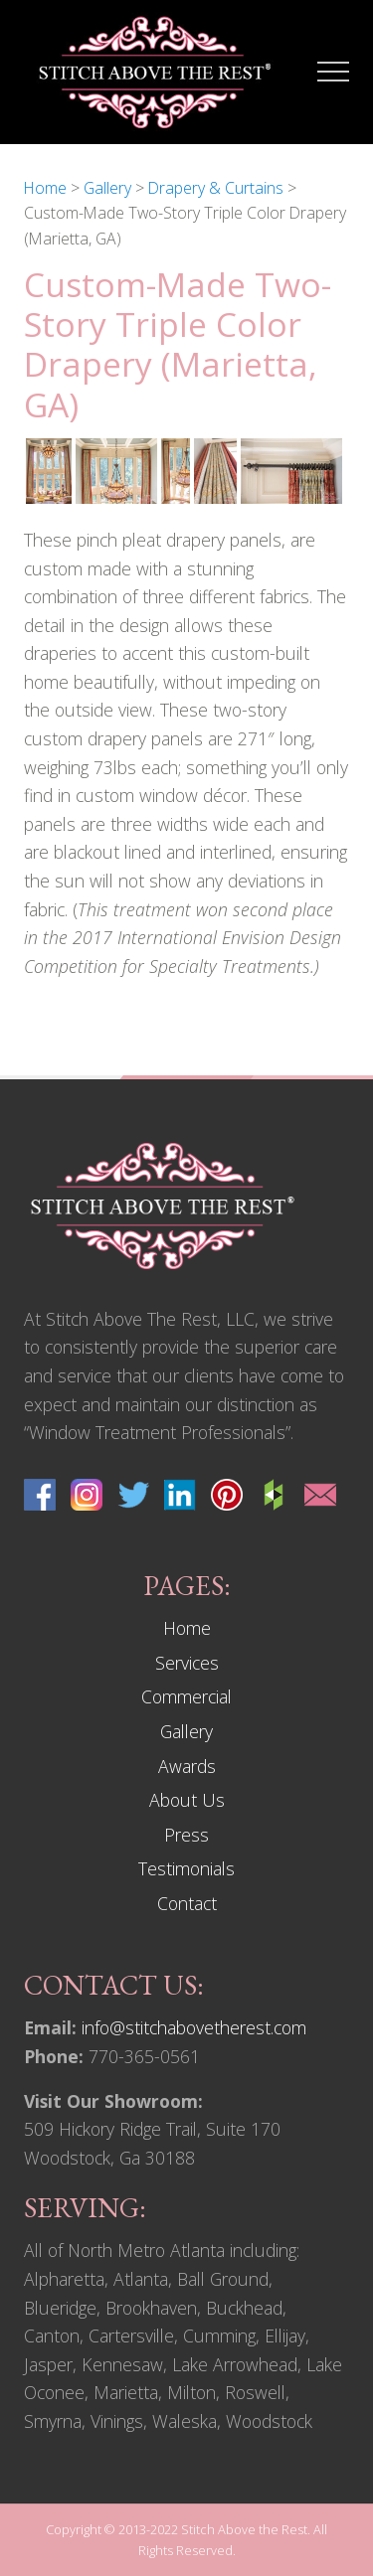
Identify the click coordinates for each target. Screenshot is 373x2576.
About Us (187, 1800)
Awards (187, 1766)
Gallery (186, 1731)
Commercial (186, 1696)
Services (187, 1663)
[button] (333, 71)
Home (187, 1628)
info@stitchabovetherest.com (194, 2027)
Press (186, 1835)
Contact (187, 1903)
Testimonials (186, 1868)
